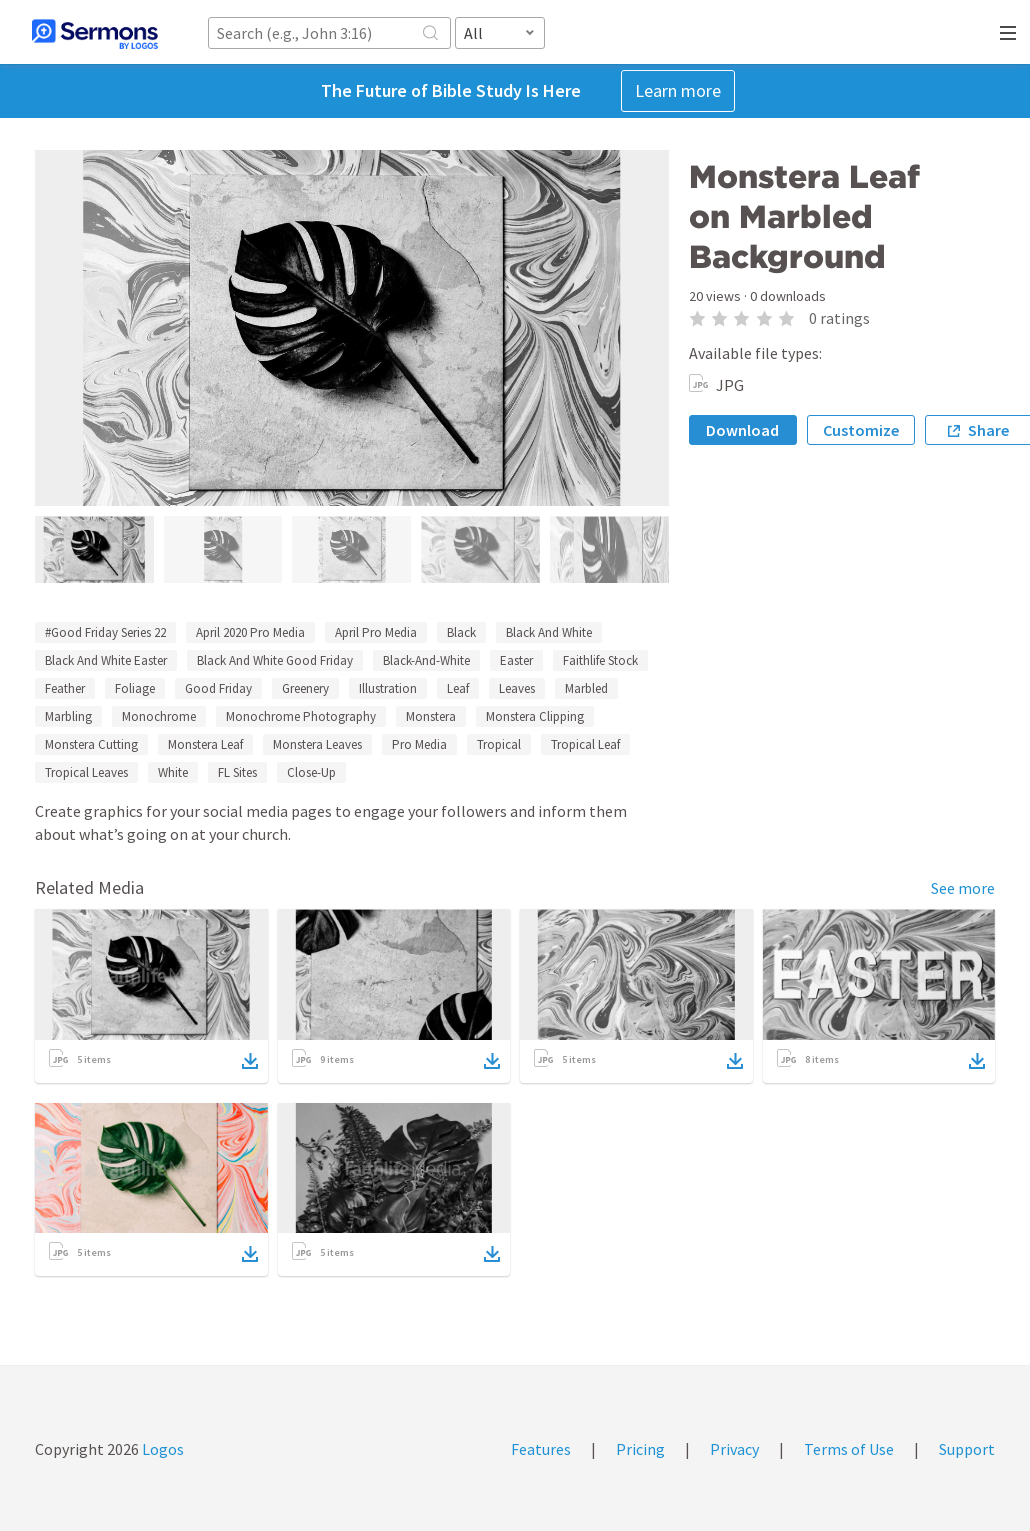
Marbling (68, 716)
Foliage (135, 688)
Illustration (388, 688)
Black (461, 632)
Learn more (678, 90)
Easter (516, 660)
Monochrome (159, 716)
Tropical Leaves (86, 772)
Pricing (640, 1449)
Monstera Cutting (91, 744)
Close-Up (311, 772)
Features (541, 1449)
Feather (65, 688)
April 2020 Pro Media (250, 632)
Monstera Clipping (535, 716)
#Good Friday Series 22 (105, 632)
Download (742, 430)
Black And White (549, 632)
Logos (161, 1449)
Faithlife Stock (600, 660)
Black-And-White (426, 660)
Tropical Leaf (585, 744)
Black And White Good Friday (275, 660)
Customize (861, 430)
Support (967, 1449)
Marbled (586, 688)
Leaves (517, 688)
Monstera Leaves (317, 744)
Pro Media (419, 744)
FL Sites (237, 772)
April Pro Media (376, 632)
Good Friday (218, 688)
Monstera (431, 716)
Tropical (499, 744)
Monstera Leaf (205, 744)
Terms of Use (849, 1449)
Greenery (305, 688)
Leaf (458, 688)
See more (963, 888)
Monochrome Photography (301, 716)
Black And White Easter (106, 660)
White (173, 772)
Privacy (734, 1449)
